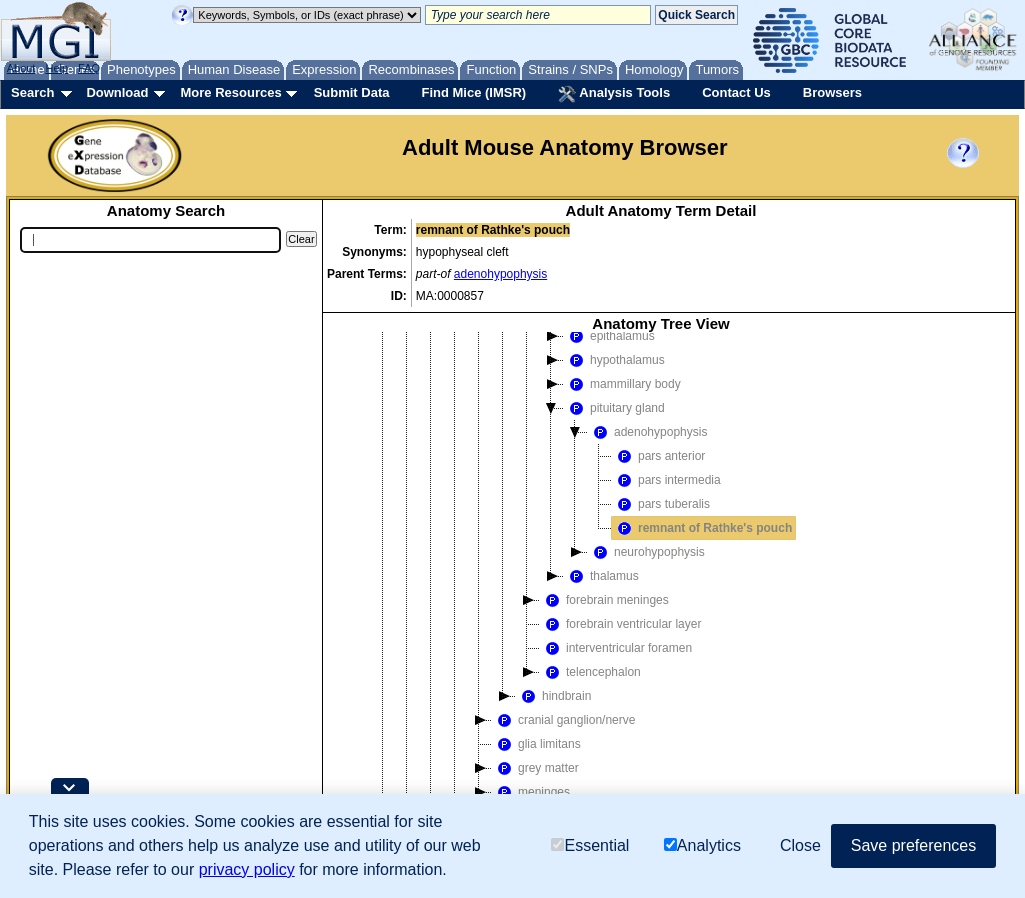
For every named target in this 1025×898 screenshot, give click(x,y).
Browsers (832, 92)
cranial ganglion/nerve (563, 720)
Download (117, 92)
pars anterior (658, 456)
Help (56, 68)
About (21, 68)
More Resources (230, 92)
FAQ (89, 68)
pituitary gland (614, 408)
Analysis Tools (614, 94)
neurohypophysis (646, 552)
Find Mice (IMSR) (473, 92)
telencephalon (590, 672)
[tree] (661, 605)
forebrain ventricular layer (620, 624)
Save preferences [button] (913, 845)
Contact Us (736, 92)
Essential (590, 845)
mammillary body (622, 384)
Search (32, 92)
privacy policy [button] (247, 869)
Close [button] (800, 845)
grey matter (535, 768)
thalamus (601, 576)
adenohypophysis (500, 274)
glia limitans (536, 744)
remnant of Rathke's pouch (702, 528)
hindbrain (553, 696)
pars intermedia (666, 480)
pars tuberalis (661, 504)
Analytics (702, 845)
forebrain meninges (604, 600)
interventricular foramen (616, 648)
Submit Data (352, 92)
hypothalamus (614, 360)
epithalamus (609, 336)
